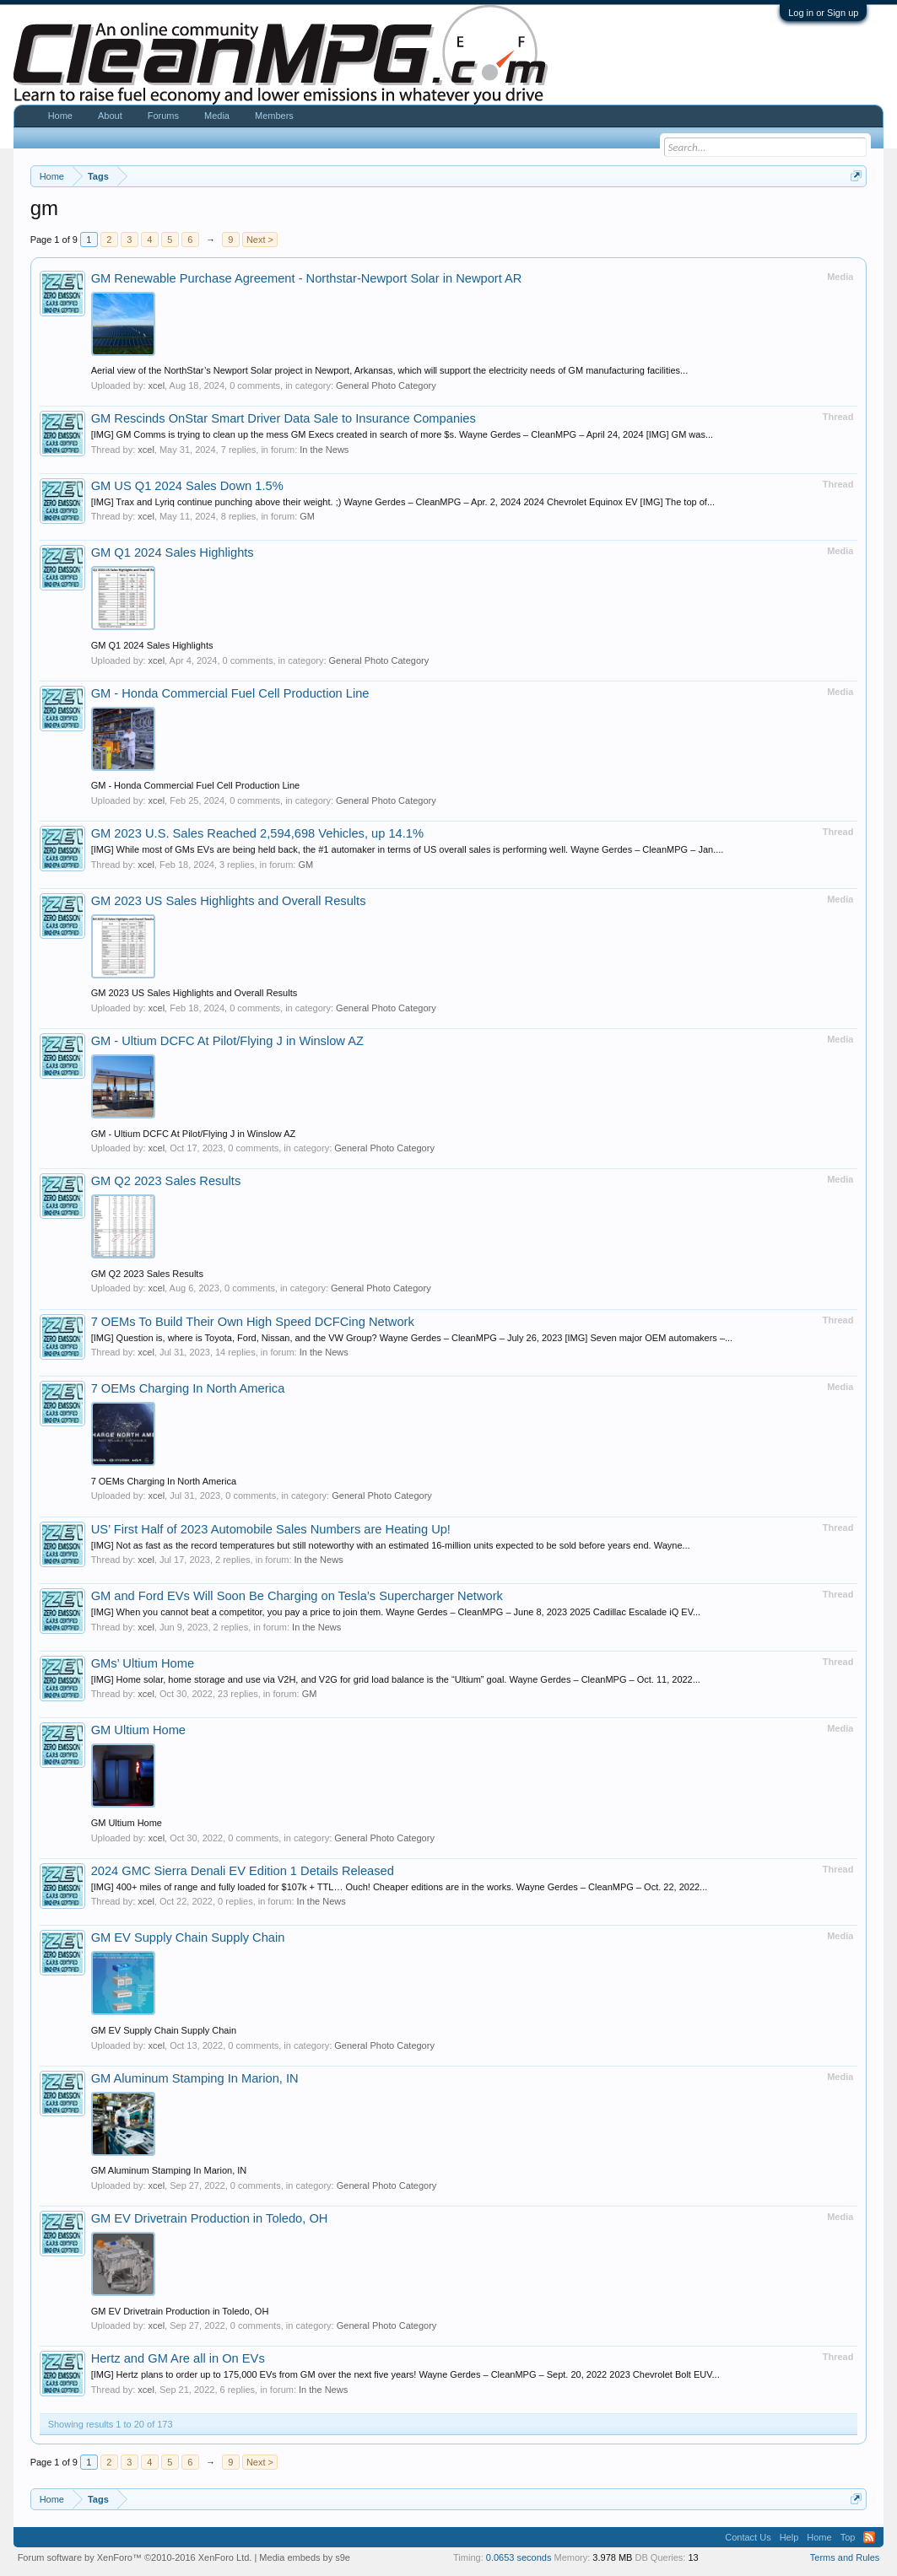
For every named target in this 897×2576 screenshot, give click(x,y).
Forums (163, 115)
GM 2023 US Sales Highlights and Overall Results (228, 901)
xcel (157, 385)
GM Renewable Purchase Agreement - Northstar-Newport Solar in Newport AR (306, 278)
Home (60, 115)
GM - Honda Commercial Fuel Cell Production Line (230, 693)
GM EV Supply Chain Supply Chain (188, 1937)
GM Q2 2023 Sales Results (166, 1181)
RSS (869, 2537)
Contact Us (747, 2537)
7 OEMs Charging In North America (188, 1388)
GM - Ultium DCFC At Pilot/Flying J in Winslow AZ (227, 1041)
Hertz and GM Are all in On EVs (178, 2358)
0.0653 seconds (519, 2557)
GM (307, 516)
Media (217, 115)
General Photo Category (386, 385)
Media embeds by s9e (304, 2557)
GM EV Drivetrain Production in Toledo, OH (209, 2218)
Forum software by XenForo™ (135, 2557)
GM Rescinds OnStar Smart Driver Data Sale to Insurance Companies (283, 418)
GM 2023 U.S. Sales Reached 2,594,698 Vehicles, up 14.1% (257, 833)
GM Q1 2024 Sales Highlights (172, 552)
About (110, 115)
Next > (259, 239)
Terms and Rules (845, 2557)
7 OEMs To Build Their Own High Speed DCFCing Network (252, 1321)
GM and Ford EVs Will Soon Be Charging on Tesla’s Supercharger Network (297, 1596)
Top (848, 2537)
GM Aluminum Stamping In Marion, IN (195, 2078)
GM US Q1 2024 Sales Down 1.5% (187, 486)
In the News (324, 450)
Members (274, 115)
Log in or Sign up (823, 13)
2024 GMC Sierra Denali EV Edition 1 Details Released (242, 1871)
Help (789, 2537)
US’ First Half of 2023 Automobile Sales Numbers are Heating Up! (271, 1529)
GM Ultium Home (138, 1730)
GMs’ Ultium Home (142, 1663)
